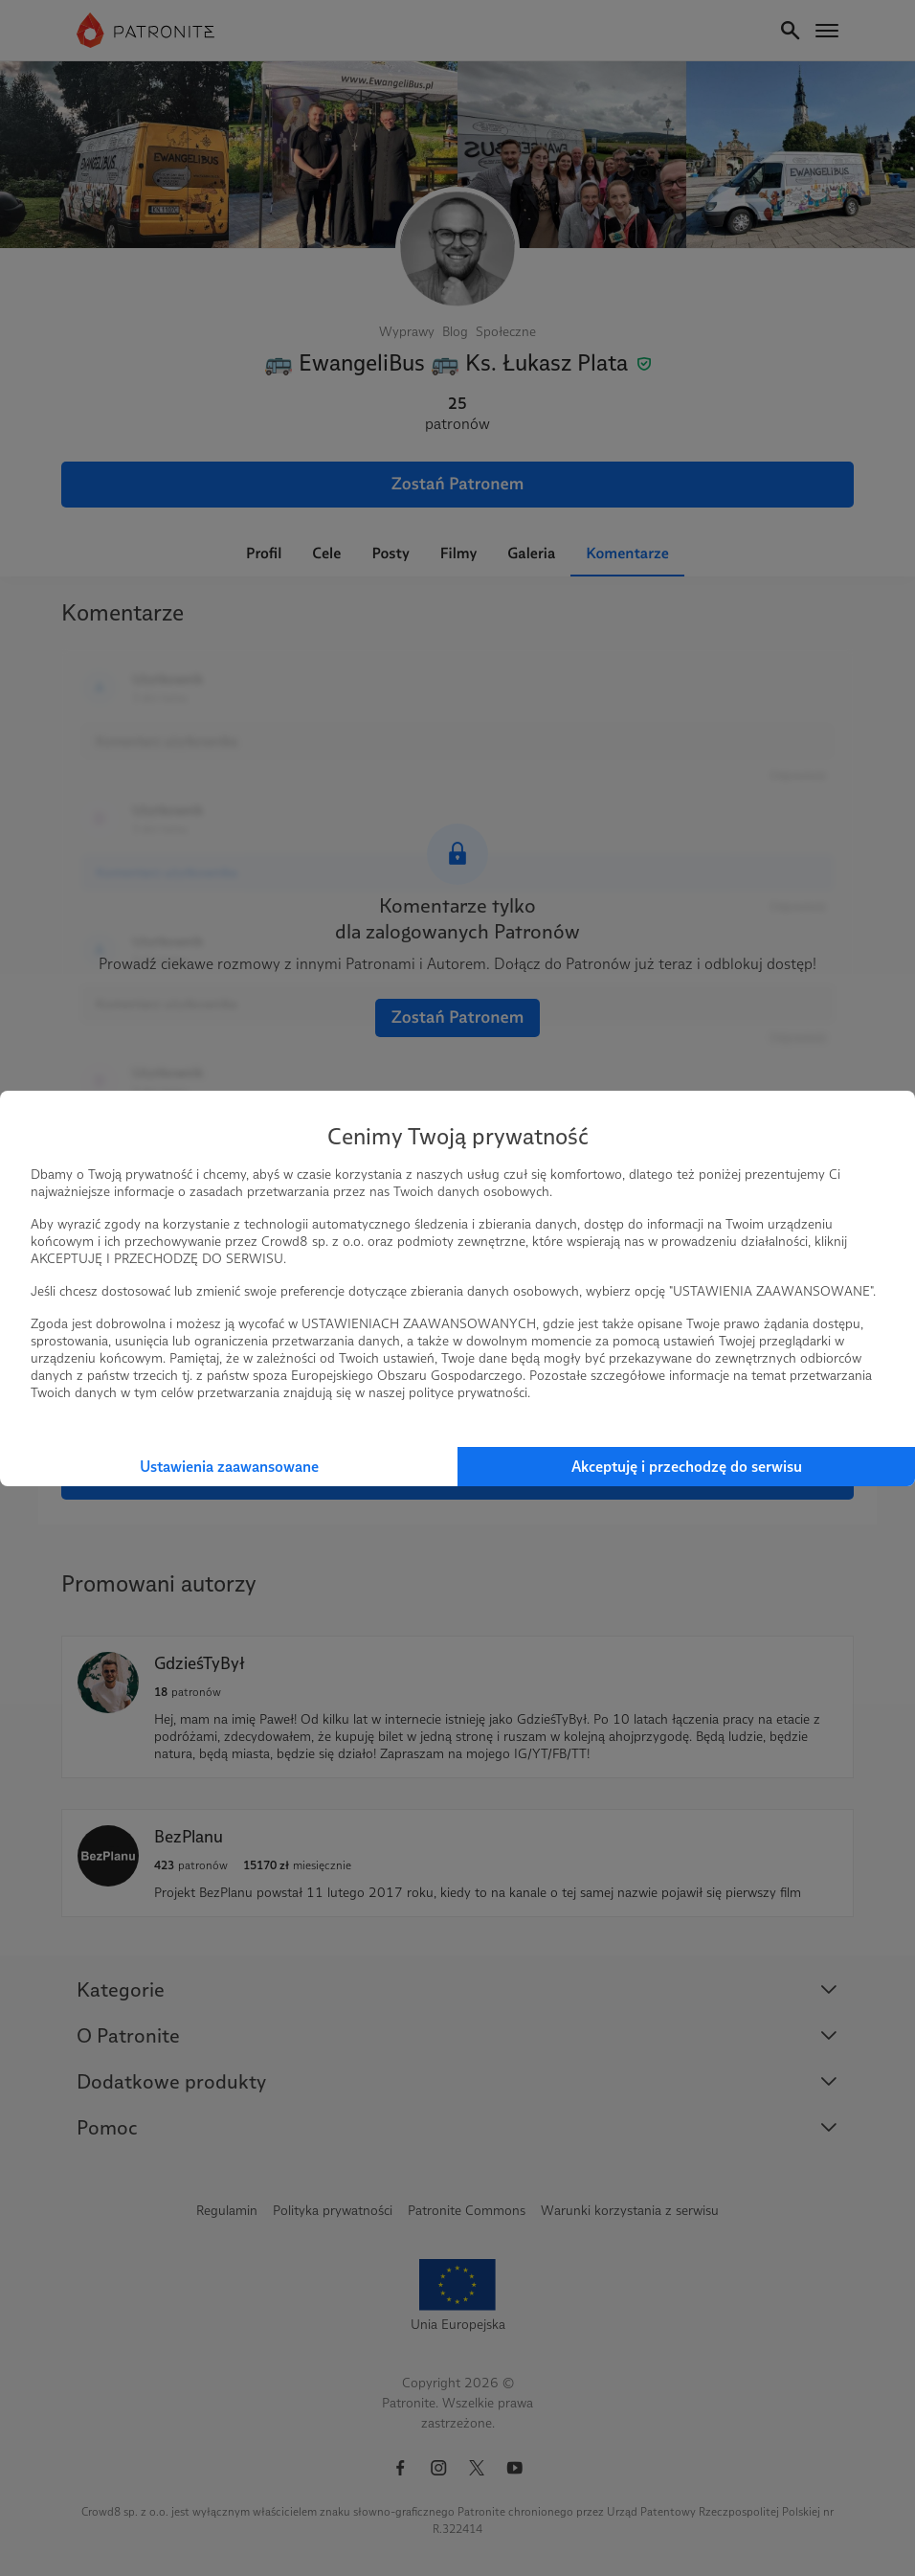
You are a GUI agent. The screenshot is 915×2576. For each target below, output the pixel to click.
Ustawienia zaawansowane (229, 1467)
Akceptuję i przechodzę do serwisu (686, 1467)
